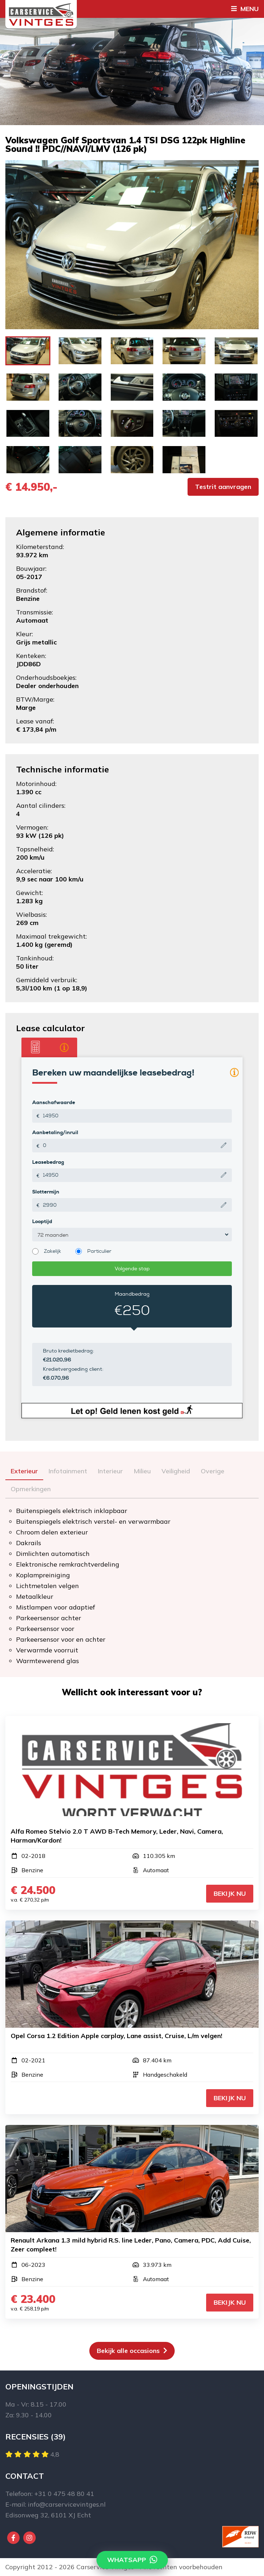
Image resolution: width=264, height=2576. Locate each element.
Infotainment (68, 1471)
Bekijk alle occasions (132, 2351)
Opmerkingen (31, 1489)
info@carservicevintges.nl (67, 2504)
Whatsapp (132, 2559)
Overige (212, 1471)
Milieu (142, 1471)
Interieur (110, 1471)
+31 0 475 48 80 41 (64, 2494)
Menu (245, 9)
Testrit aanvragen (223, 487)
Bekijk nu (230, 1893)
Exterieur (24, 1471)
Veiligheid (175, 1471)
